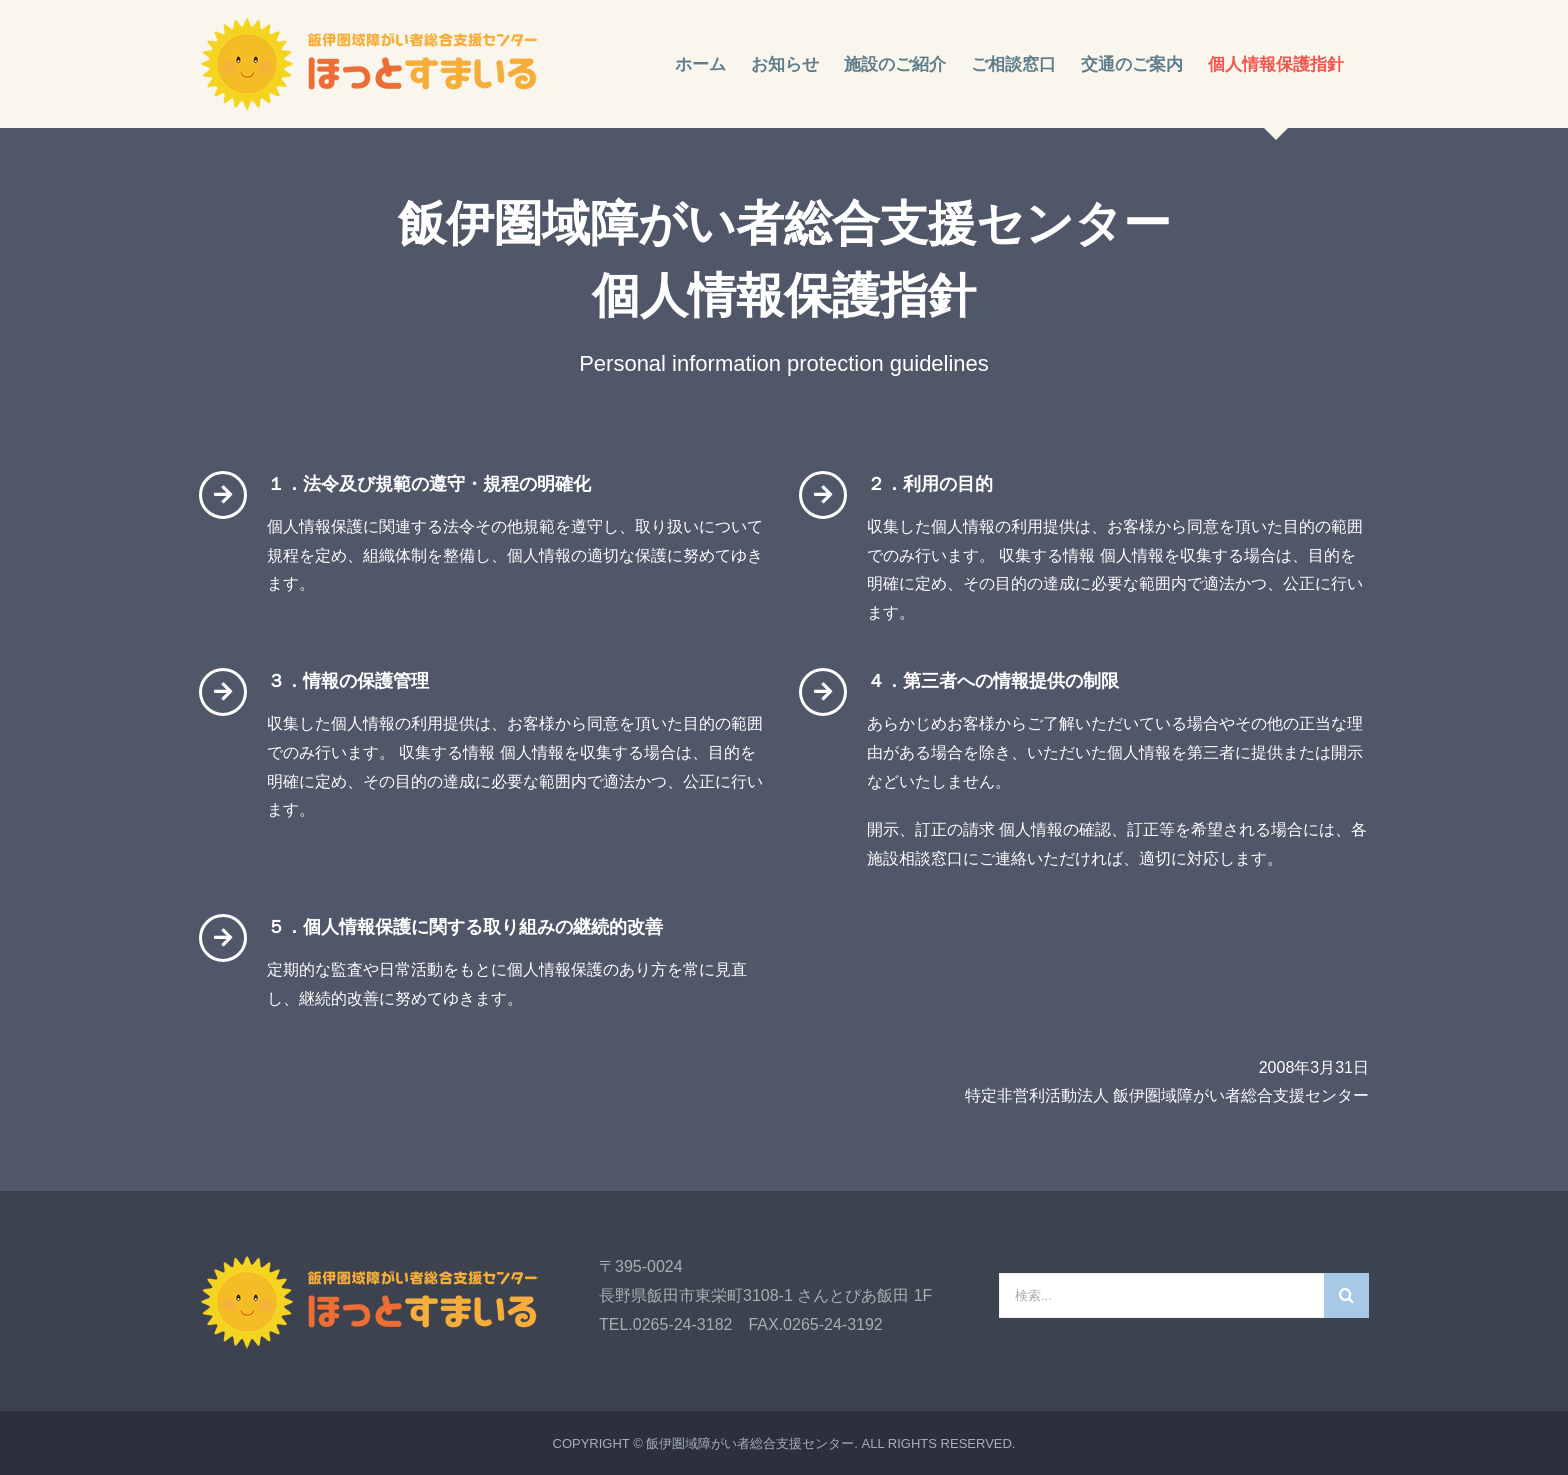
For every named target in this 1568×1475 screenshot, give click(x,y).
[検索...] (1161, 1295)
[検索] (1346, 1295)
